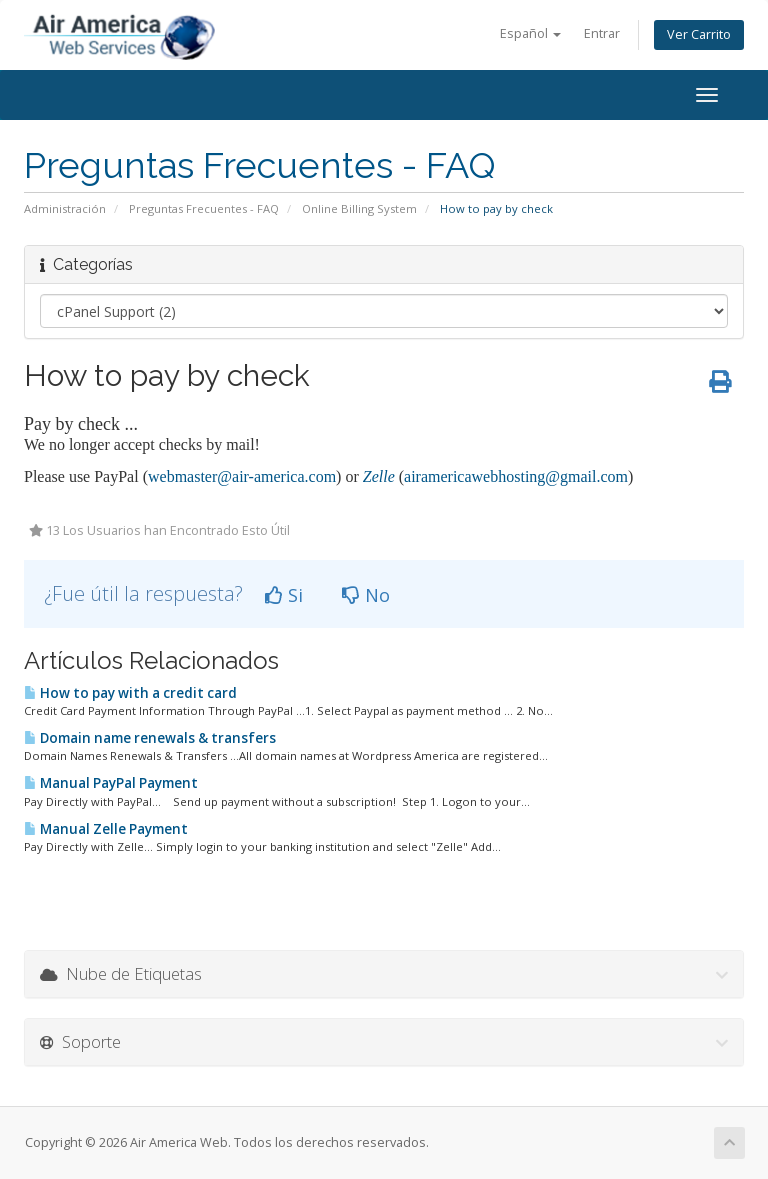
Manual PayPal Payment (111, 783)
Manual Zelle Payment (106, 829)
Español (530, 33)
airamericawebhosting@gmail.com (516, 476)
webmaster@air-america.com (242, 476)
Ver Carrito (699, 34)
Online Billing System (359, 208)
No (366, 595)
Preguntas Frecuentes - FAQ (204, 208)
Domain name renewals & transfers (150, 738)
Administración (65, 208)
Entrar (602, 33)
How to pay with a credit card (130, 693)
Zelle (379, 476)
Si (284, 595)
